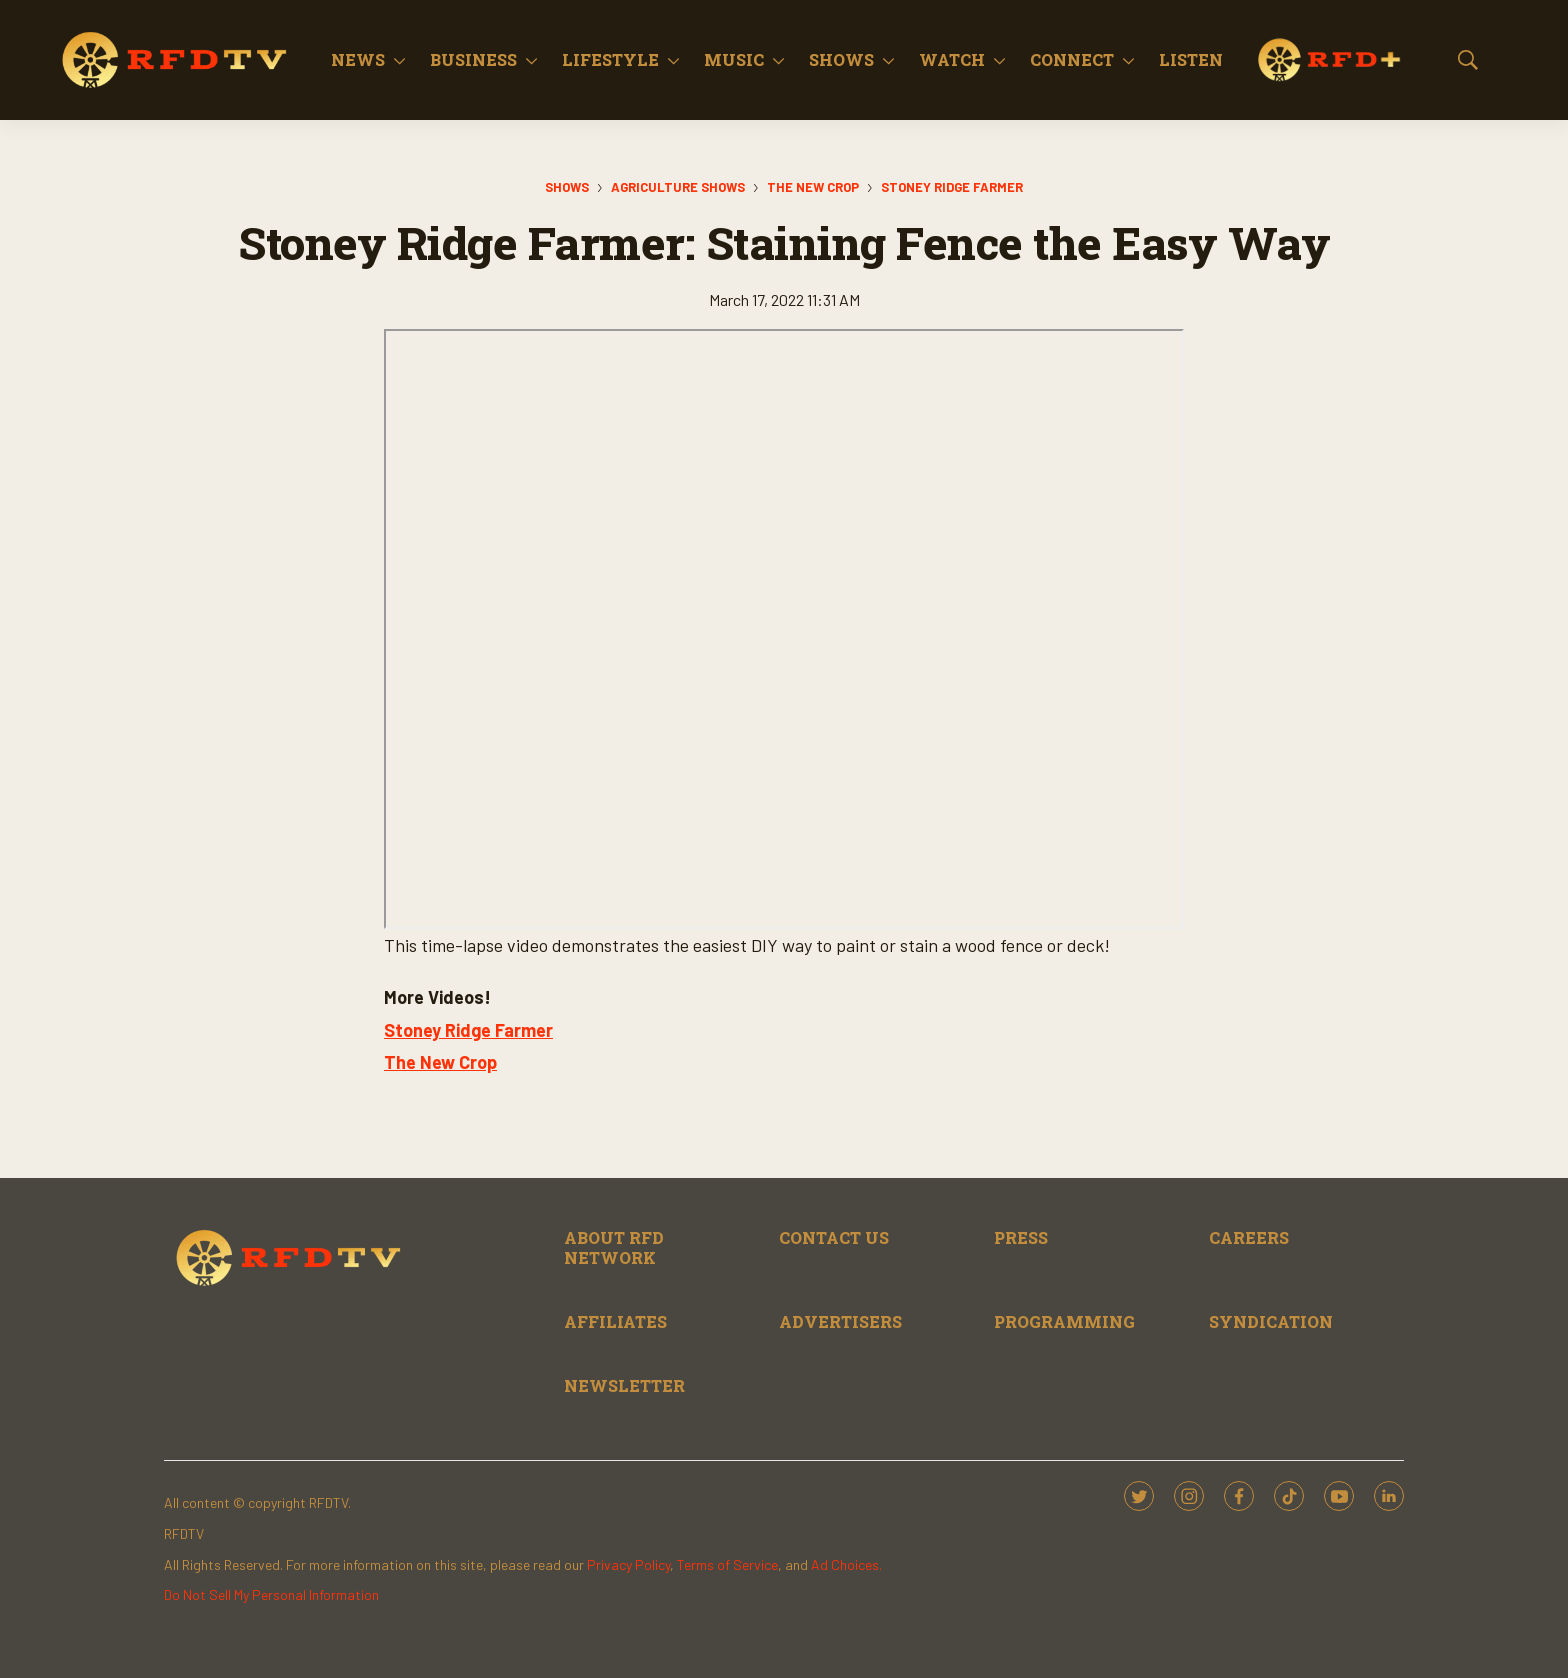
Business (473, 59)
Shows (841, 59)
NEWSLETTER (624, 1385)
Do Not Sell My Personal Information (271, 1594)
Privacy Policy (628, 1564)
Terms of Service (727, 1564)
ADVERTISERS (840, 1321)
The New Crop (813, 187)
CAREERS (1249, 1237)
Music (734, 59)
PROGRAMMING (1064, 1321)
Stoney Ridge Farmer (952, 187)
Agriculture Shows (678, 187)
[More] (399, 60)
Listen (1191, 59)
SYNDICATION (1271, 1321)
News (358, 59)
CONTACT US (834, 1237)
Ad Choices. (846, 1564)
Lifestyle (610, 59)
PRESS (1021, 1237)
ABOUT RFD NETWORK (614, 1247)
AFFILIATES (615, 1321)
